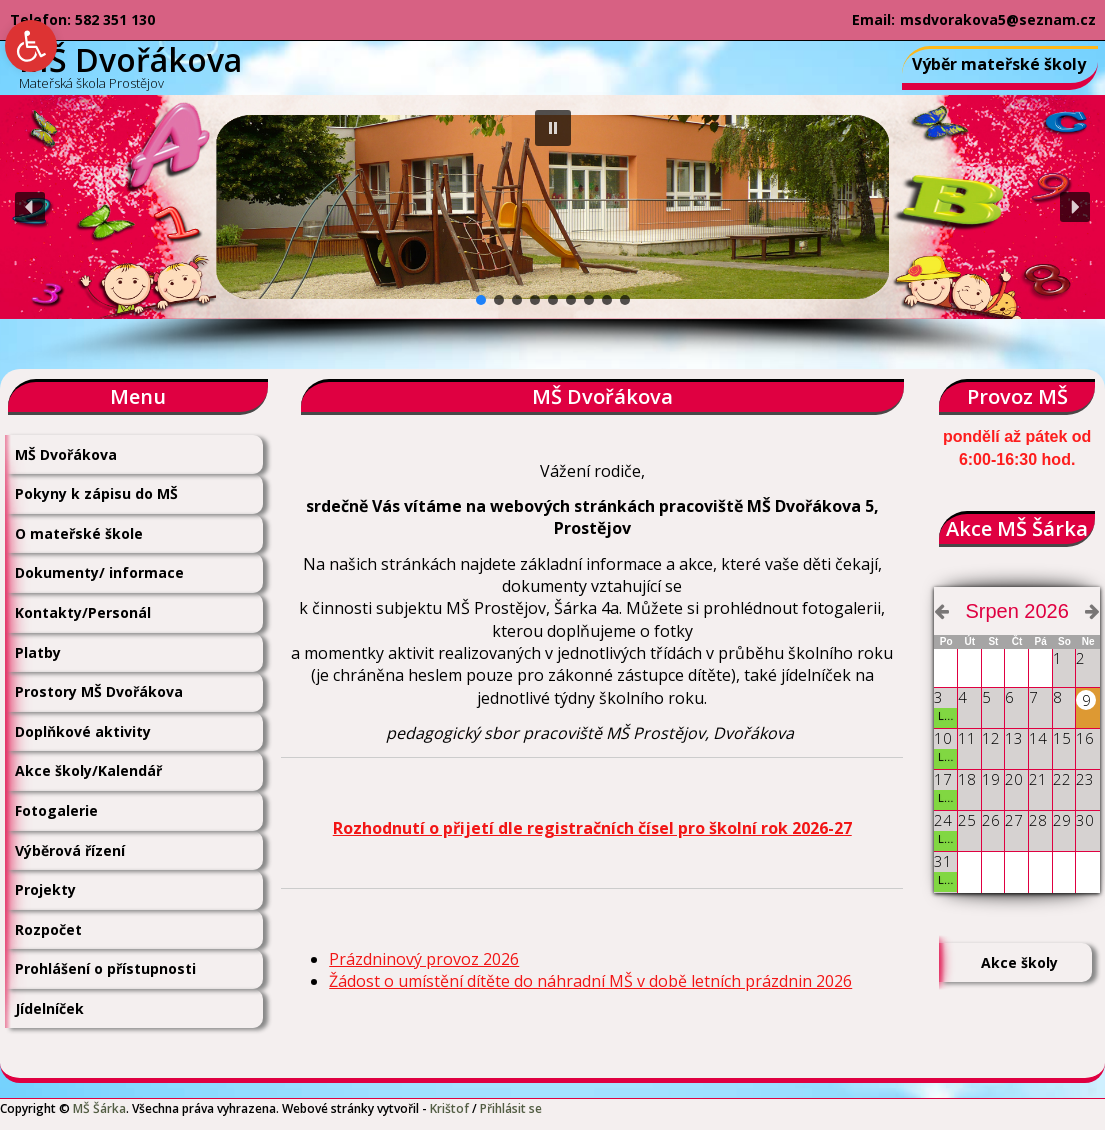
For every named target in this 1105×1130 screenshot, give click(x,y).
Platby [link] (38, 652)
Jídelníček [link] (49, 1008)
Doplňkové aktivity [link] (83, 731)
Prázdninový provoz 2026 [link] (424, 959)
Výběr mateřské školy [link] (999, 64)
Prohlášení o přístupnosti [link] (105, 968)
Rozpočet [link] (48, 929)
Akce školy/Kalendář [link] (88, 770)
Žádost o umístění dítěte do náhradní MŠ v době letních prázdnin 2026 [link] (590, 981)
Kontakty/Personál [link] (83, 612)
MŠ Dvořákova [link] (66, 454)
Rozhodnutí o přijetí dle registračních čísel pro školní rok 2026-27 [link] (592, 828)
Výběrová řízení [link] (70, 850)
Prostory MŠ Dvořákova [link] (99, 691)
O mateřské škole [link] (79, 533)
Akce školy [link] (1019, 962)
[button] (553, 128)
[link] (31, 46)
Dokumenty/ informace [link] (99, 572)
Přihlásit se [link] (511, 1108)
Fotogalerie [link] (56, 810)
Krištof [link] (449, 1108)
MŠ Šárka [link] (99, 1108)
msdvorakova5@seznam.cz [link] (998, 19)
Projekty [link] (45, 889)
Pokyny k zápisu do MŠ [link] (96, 493)
